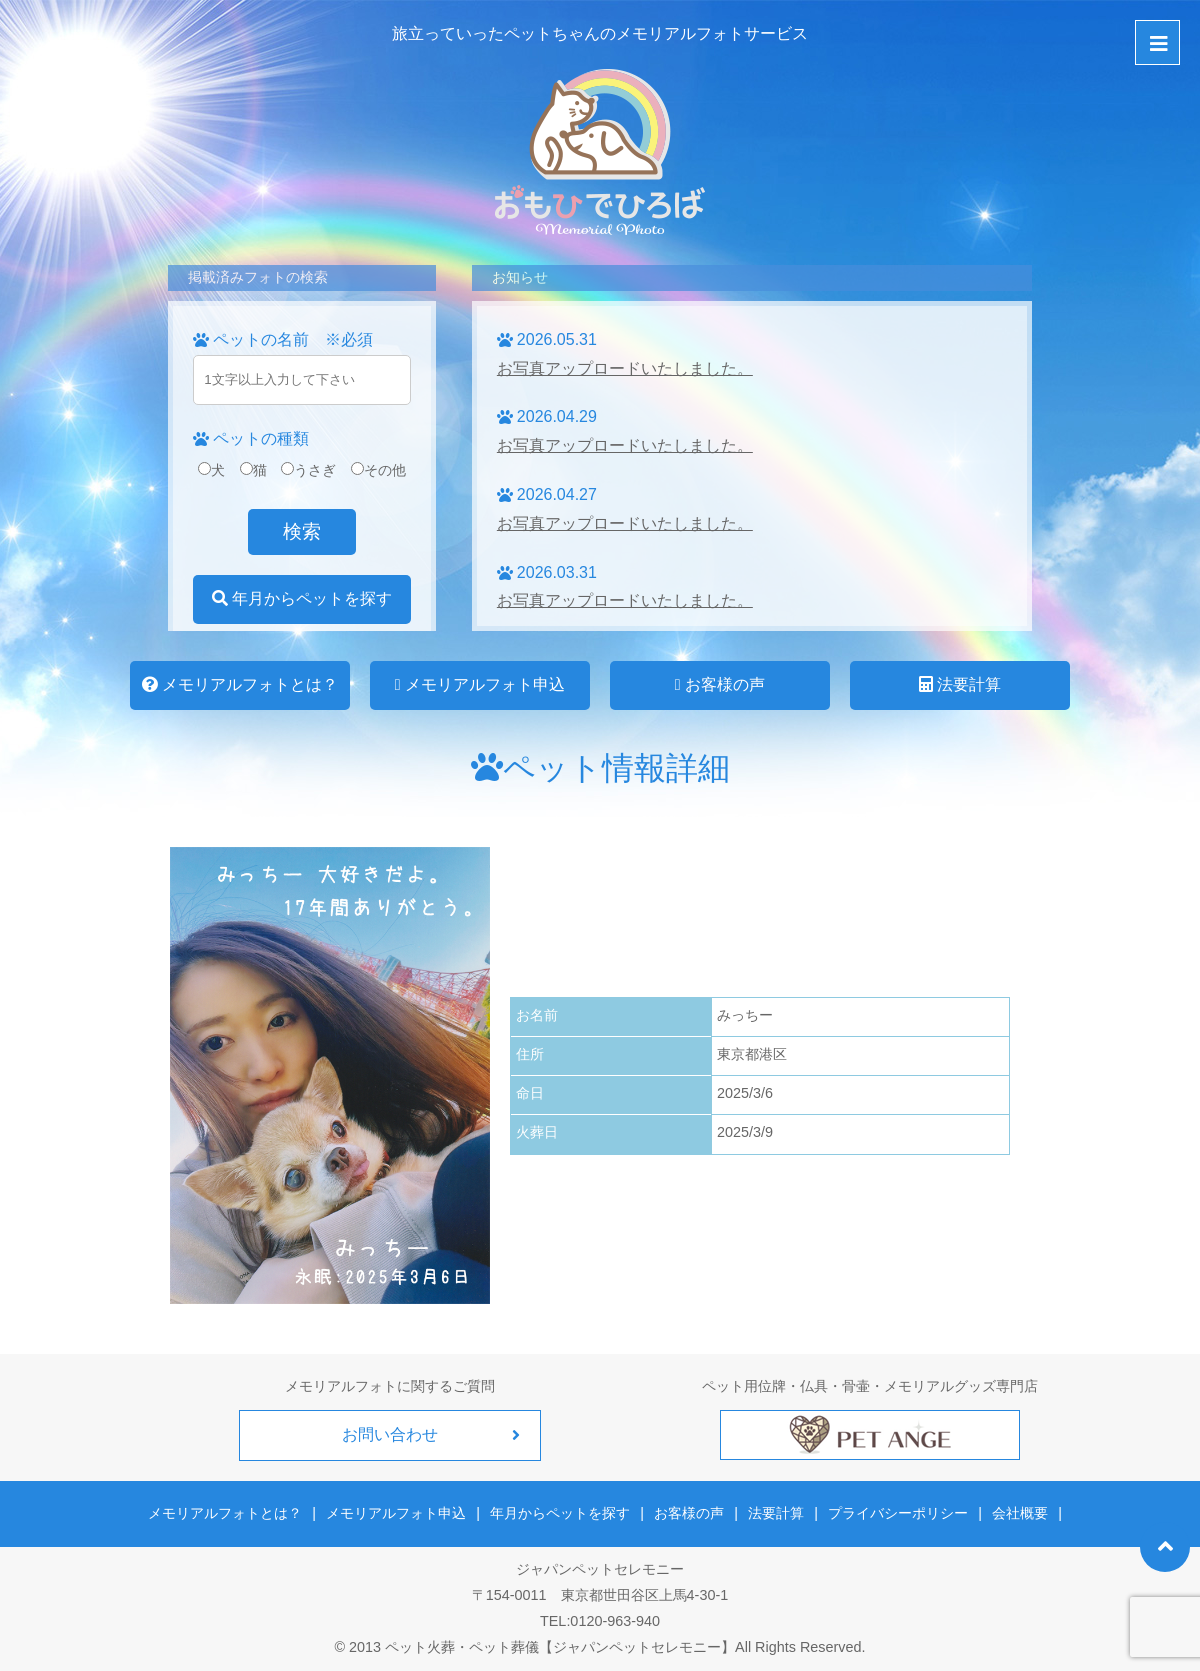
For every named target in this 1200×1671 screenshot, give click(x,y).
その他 (378, 470)
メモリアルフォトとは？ (240, 684)
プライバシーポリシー (898, 1513)
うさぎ (308, 470)
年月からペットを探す (302, 598)
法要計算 (960, 684)
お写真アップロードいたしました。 (625, 368)
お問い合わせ (390, 1434)
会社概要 (1019, 1513)
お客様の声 (720, 684)
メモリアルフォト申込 (480, 684)
